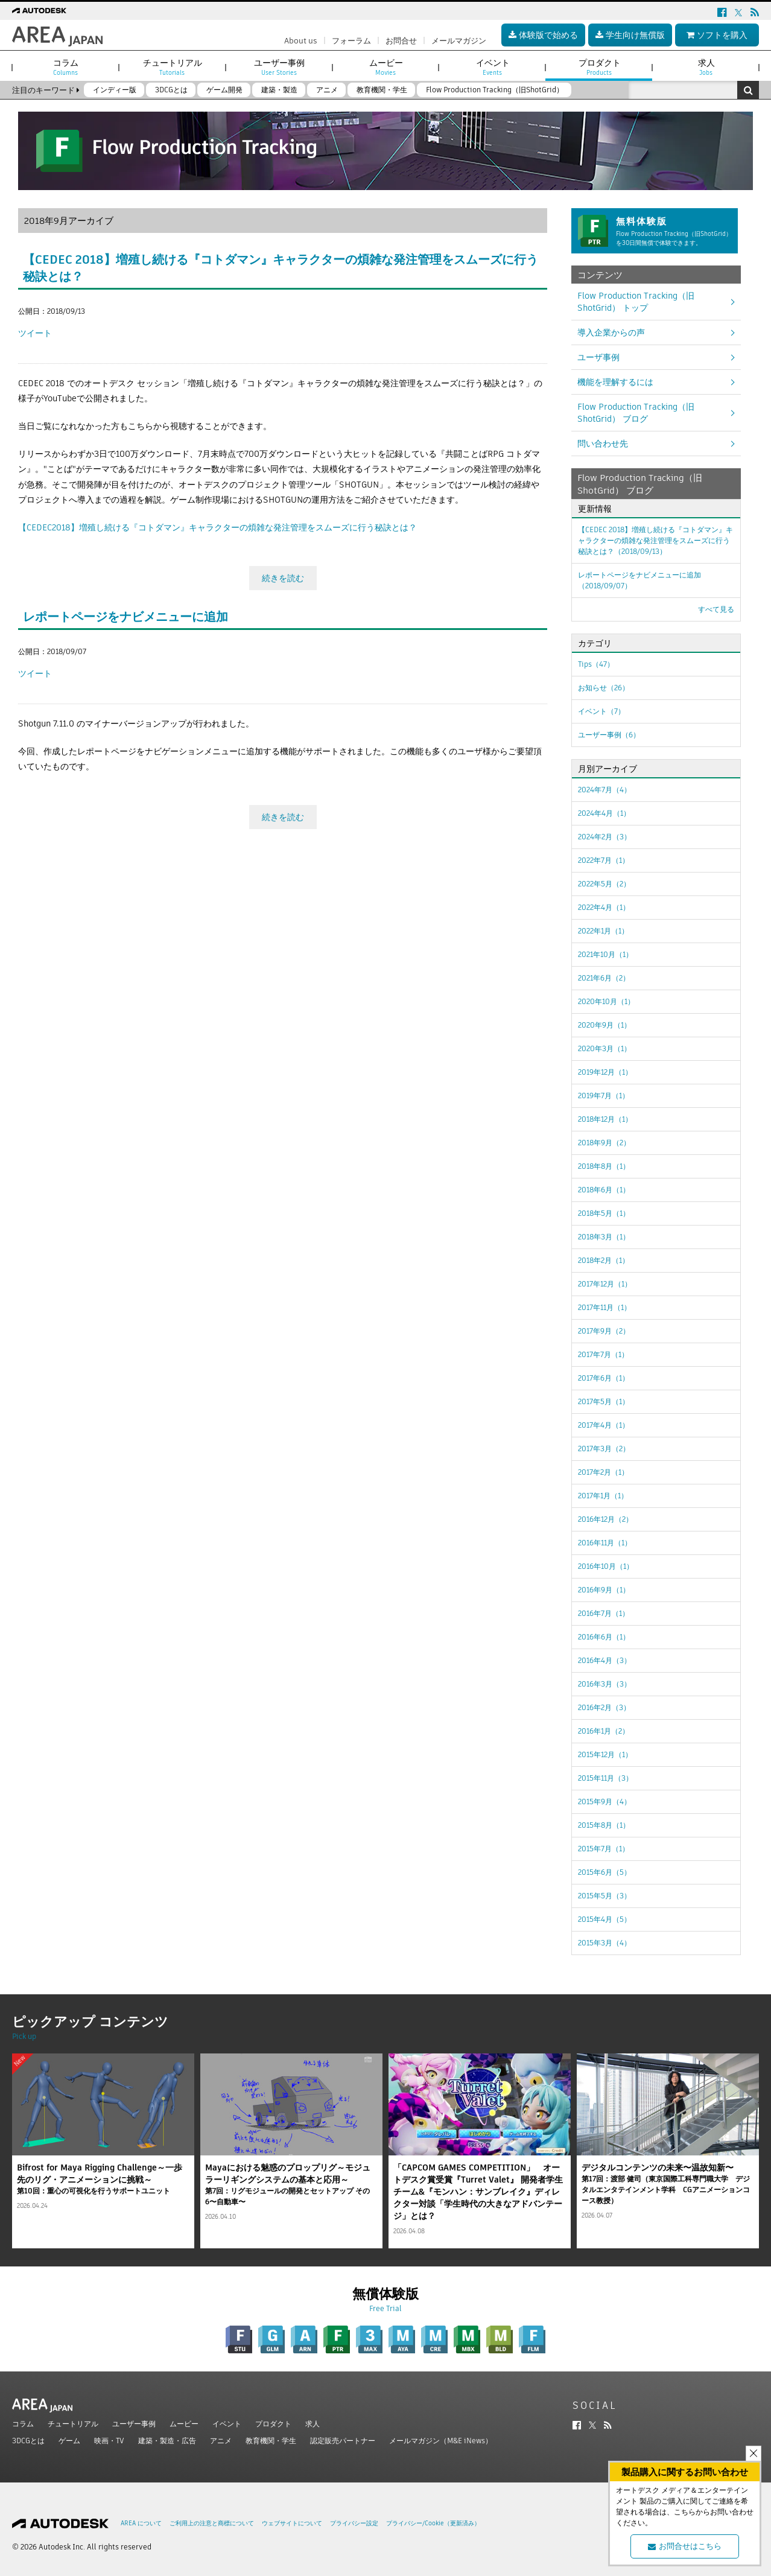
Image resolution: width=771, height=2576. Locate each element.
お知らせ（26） (603, 687)
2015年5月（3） (604, 1896)
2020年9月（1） (604, 1025)
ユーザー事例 (134, 2424)
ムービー (184, 2424)
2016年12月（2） (605, 1519)
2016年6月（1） (604, 1637)
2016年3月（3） (604, 1684)
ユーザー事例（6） (609, 735)
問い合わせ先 (602, 443)
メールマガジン (458, 40)
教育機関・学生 (271, 2440)
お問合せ (401, 40)
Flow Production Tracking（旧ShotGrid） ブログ (635, 413)
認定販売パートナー (342, 2440)
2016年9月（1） (604, 1590)
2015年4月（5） (604, 1919)
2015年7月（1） (603, 1848)
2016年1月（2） (603, 1731)
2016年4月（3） (604, 1660)
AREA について (141, 2523)
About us (300, 40)
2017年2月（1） (603, 1472)
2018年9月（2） (604, 1142)
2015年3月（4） (604, 1943)
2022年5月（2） (604, 884)
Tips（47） (596, 664)
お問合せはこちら (685, 2546)
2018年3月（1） (604, 1237)
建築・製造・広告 (167, 2440)
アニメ (221, 2440)
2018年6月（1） (604, 1190)
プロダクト (273, 2424)
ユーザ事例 (598, 357)
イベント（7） (601, 711)
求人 (312, 2424)
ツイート (35, 333)
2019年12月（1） (605, 1072)
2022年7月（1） (603, 860)
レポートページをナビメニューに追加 (125, 616)
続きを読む (283, 578)
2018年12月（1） (605, 1119)
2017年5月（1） (603, 1401)
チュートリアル (73, 2424)
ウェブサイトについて (292, 2523)
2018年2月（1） (603, 1260)
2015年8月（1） (604, 1825)
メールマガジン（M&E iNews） (440, 2440)
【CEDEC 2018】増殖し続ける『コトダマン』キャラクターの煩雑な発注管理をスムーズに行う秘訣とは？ (655, 540)
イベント (226, 2424)
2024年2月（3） (604, 837)
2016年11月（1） (605, 1543)
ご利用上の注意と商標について (212, 2523)
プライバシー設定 (354, 2523)
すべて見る (716, 609)
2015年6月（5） (604, 1872)
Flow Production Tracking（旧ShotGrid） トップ (635, 302)
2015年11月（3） (605, 1778)
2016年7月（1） (603, 1613)
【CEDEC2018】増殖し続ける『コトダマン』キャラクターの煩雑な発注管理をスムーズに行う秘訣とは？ (217, 527)
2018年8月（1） (604, 1166)
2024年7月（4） (604, 789)
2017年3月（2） (604, 1448)
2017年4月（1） (603, 1425)
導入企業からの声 (611, 332)
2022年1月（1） (603, 931)
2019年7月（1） (603, 1095)
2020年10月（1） (606, 1001)
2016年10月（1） (605, 1566)
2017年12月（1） (605, 1284)
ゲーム (69, 2440)
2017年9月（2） (604, 1331)
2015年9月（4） (604, 1801)
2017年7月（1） (603, 1354)
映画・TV (109, 2440)
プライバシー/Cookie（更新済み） (433, 2523)
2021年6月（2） (604, 978)
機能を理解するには (615, 382)
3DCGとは (28, 2440)
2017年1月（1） (603, 1495)
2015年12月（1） (605, 1754)
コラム (23, 2424)
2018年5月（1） (604, 1213)
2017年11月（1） (604, 1307)
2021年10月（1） (605, 954)
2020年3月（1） (604, 1048)
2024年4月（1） (604, 813)
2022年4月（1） (604, 907)
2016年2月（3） (604, 1707)
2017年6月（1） (603, 1378)
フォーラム (351, 40)
